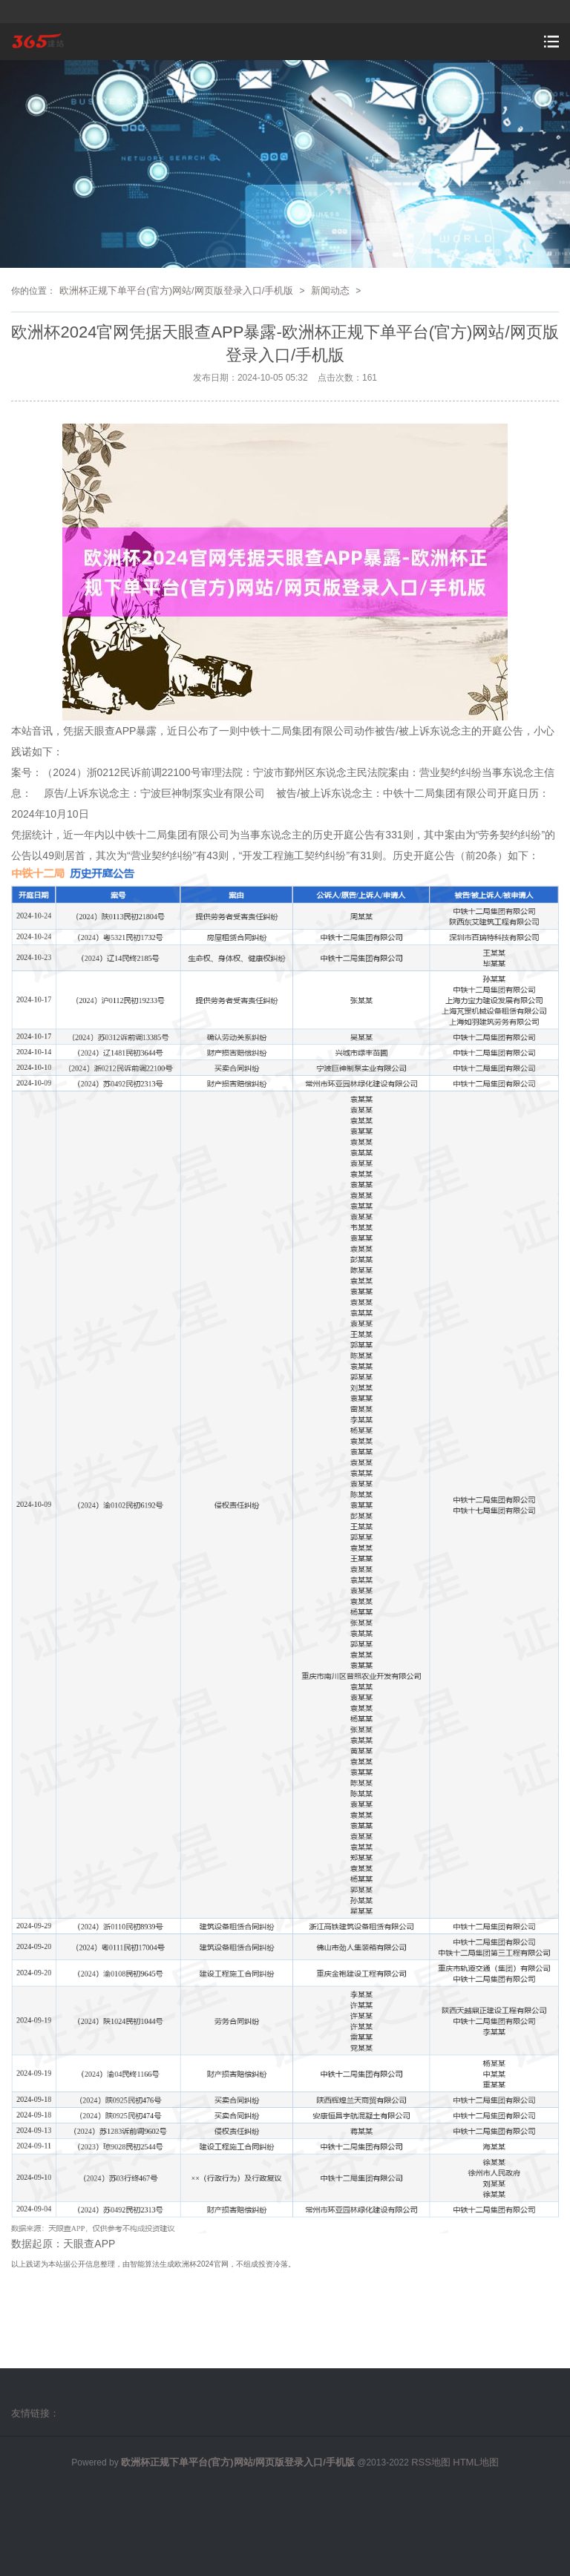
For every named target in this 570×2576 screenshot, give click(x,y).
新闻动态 (330, 290)
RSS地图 (431, 2462)
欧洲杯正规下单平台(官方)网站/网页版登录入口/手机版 (176, 290)
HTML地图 (475, 2462)
